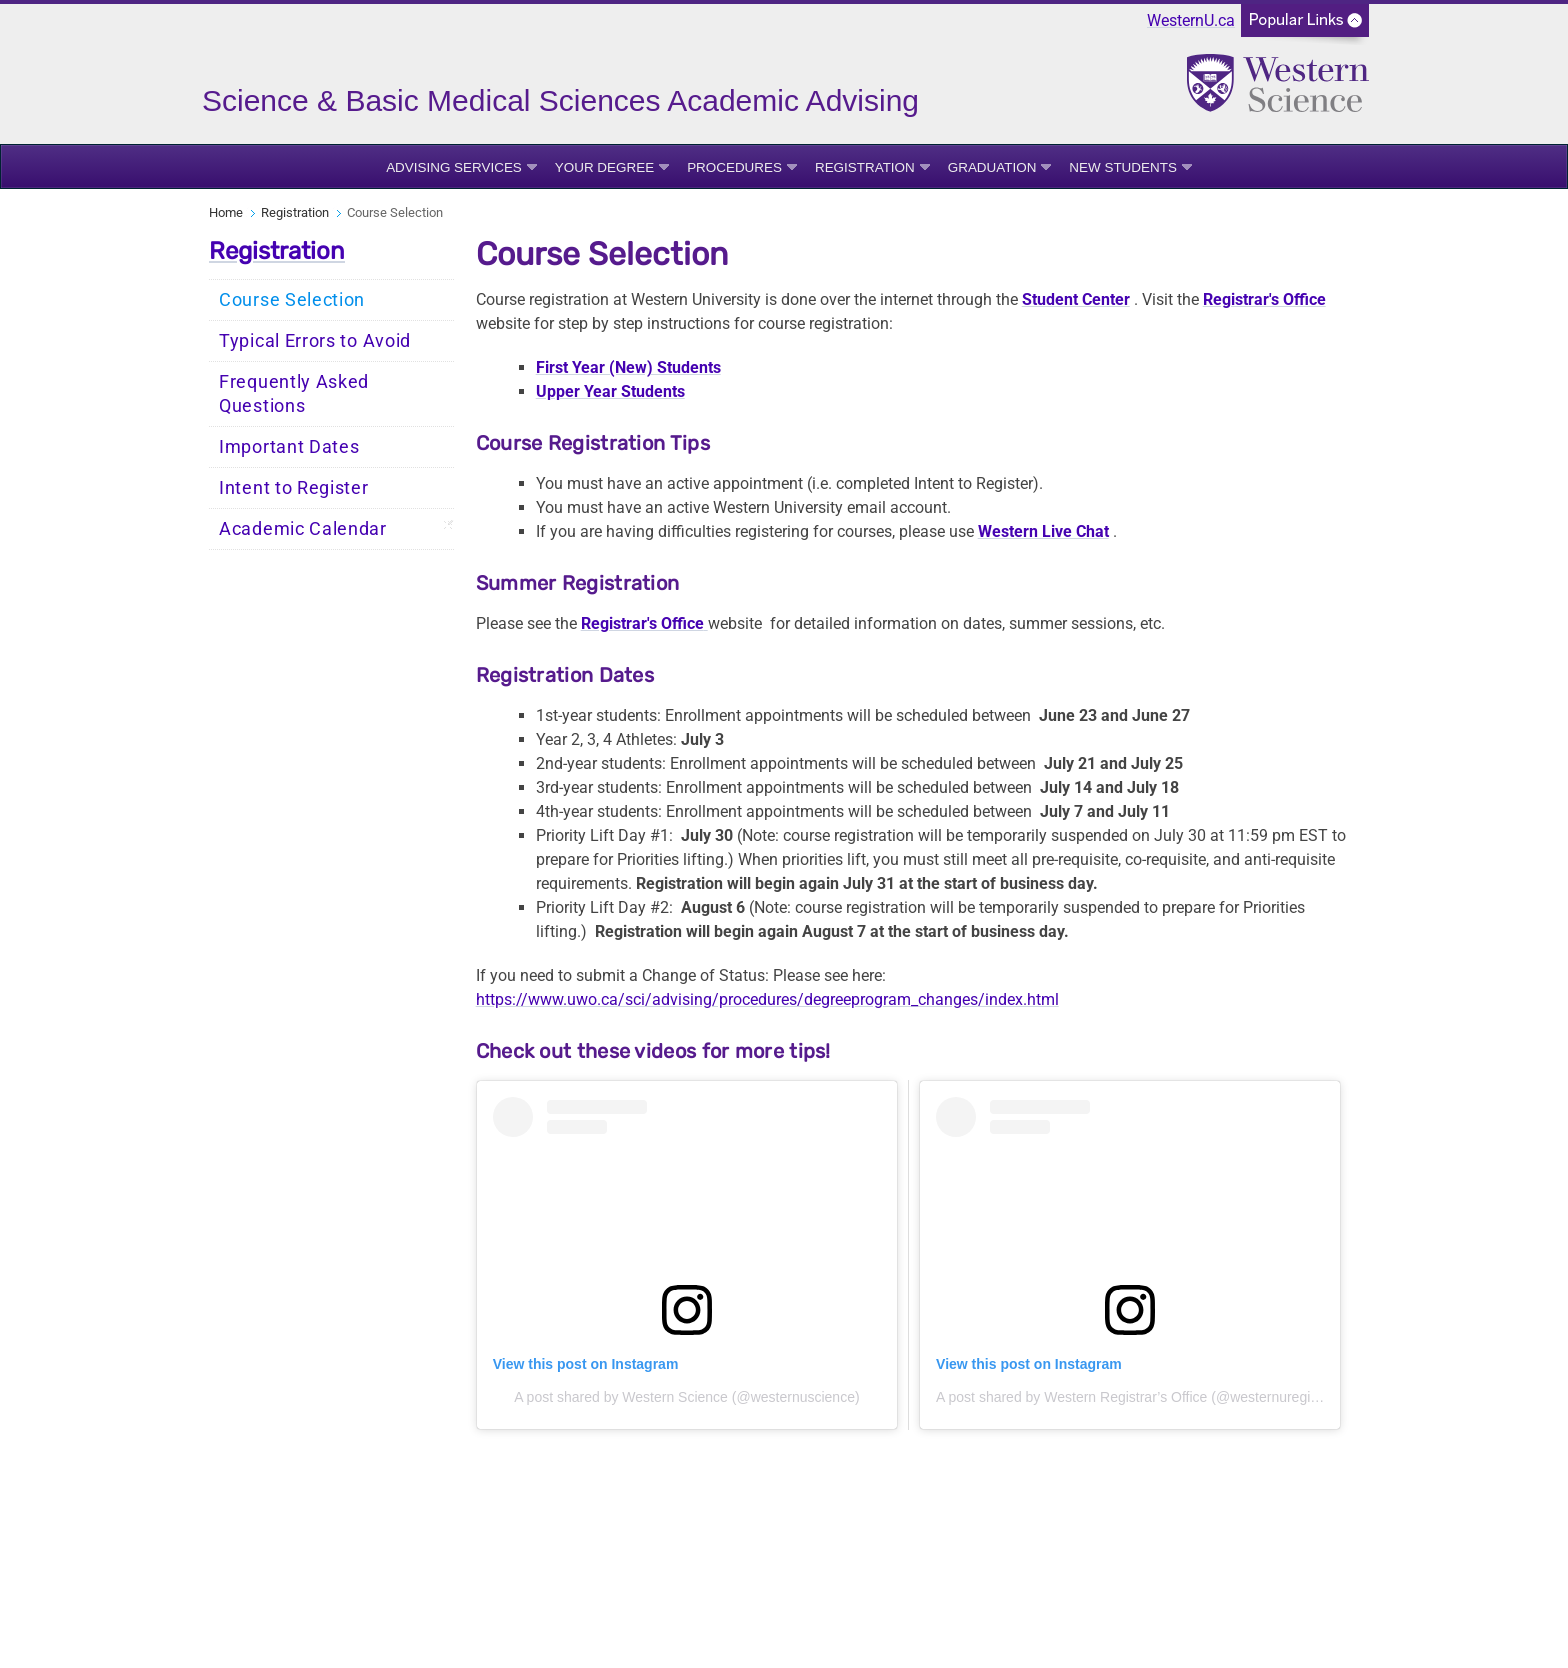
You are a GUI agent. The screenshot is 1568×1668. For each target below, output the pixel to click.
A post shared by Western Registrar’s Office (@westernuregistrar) (1139, 1397)
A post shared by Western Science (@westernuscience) (686, 1397)
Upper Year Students (610, 391)
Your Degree (604, 167)
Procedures (734, 167)
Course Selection (292, 300)
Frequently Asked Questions (294, 394)
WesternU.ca (1191, 20)
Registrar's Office (1264, 299)
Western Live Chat (1043, 531)
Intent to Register (294, 488)
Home (226, 212)
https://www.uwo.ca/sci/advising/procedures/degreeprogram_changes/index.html (767, 999)
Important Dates (289, 447)
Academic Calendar (303, 529)
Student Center (1076, 299)
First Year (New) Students (628, 367)
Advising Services (454, 167)
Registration (865, 167)
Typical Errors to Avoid (315, 341)
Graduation (992, 167)
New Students (1123, 167)
